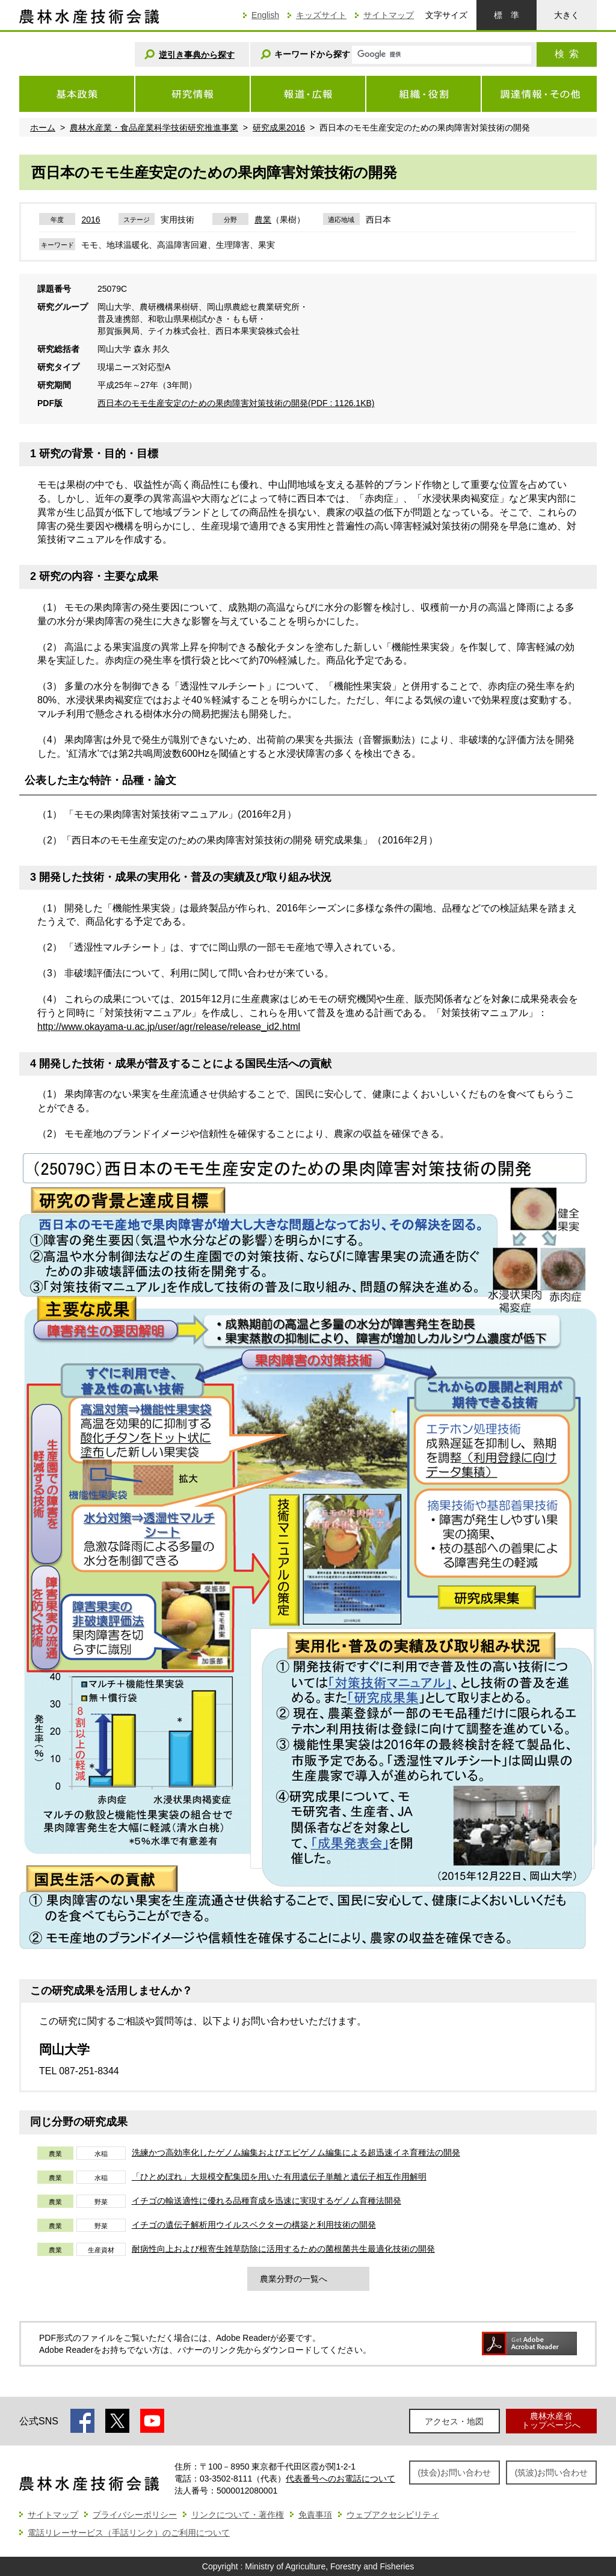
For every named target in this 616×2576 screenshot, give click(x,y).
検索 (567, 54)
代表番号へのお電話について (340, 2478)
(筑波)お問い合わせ (551, 2472)
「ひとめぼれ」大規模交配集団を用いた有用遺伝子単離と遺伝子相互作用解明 (279, 2176)
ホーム (42, 127)
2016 (90, 219)
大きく (566, 15)
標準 (506, 15)
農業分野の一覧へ (293, 2279)
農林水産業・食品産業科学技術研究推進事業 (154, 127)
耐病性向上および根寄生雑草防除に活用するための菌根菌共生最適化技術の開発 (283, 2249)
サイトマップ (388, 15)
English (265, 15)
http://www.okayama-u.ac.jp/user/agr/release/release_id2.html (168, 1026)
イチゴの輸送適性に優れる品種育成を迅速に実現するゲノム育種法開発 (266, 2200)
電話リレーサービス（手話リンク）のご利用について (129, 2532)
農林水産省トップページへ (551, 2420)
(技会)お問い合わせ (454, 2472)
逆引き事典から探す (197, 55)
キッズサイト (321, 15)
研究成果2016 (279, 127)
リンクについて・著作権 (237, 2514)
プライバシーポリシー (135, 2514)
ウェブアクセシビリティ (392, 2514)
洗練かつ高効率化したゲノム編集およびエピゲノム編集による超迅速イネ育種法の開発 (296, 2152)
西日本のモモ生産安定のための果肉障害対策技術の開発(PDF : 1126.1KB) (236, 403)
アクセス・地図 (454, 2421)
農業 (262, 219)
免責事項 (315, 2514)
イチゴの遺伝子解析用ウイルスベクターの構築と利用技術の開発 (254, 2224)
